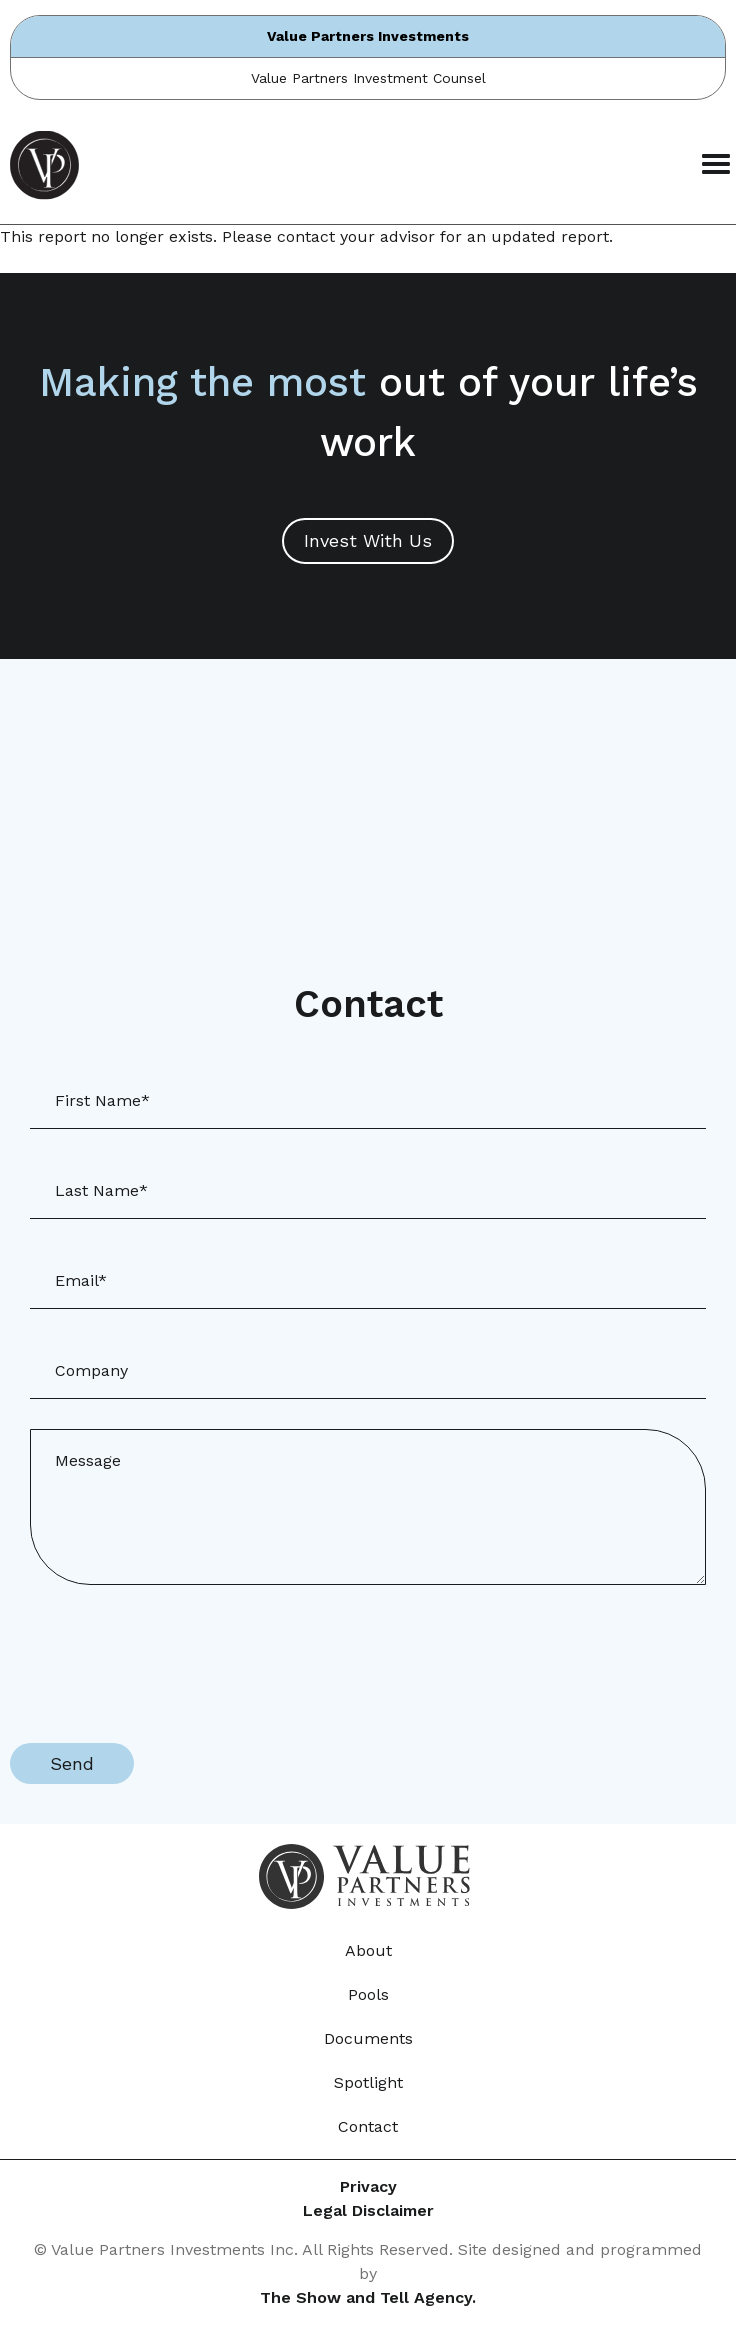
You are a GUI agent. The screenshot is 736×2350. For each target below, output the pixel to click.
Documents (368, 2038)
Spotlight (368, 2082)
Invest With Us (368, 540)
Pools (368, 1994)
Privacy (368, 2186)
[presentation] (162, 1654)
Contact (368, 2126)
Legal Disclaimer (368, 2210)
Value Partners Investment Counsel (368, 78)
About (368, 1950)
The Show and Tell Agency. (368, 2297)
